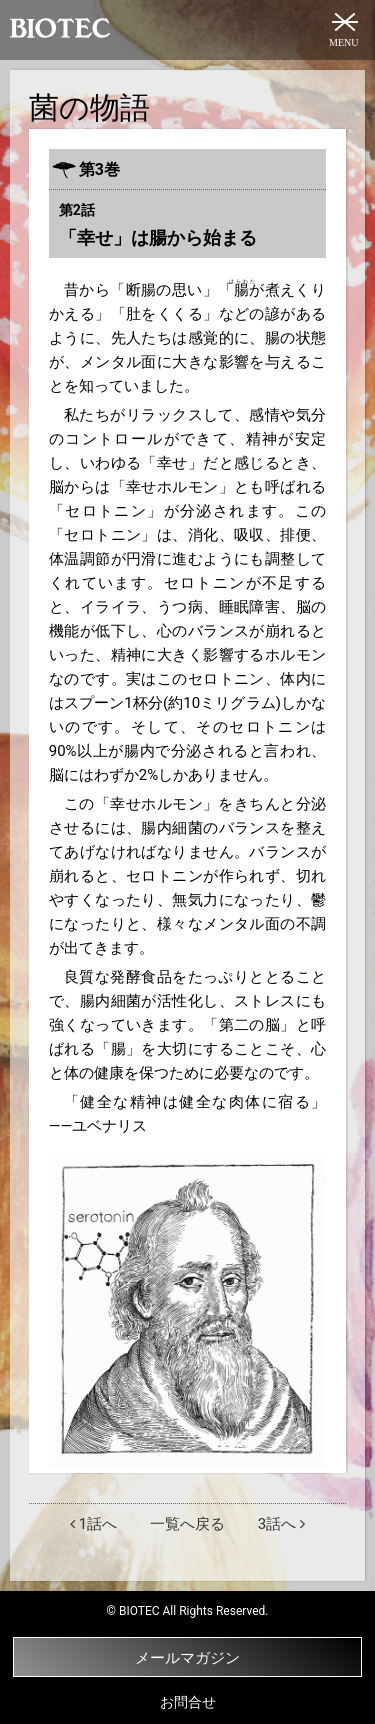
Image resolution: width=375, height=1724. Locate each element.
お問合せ (188, 1702)
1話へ (93, 1524)
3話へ (281, 1524)
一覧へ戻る (187, 1524)
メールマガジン (126, 1657)
